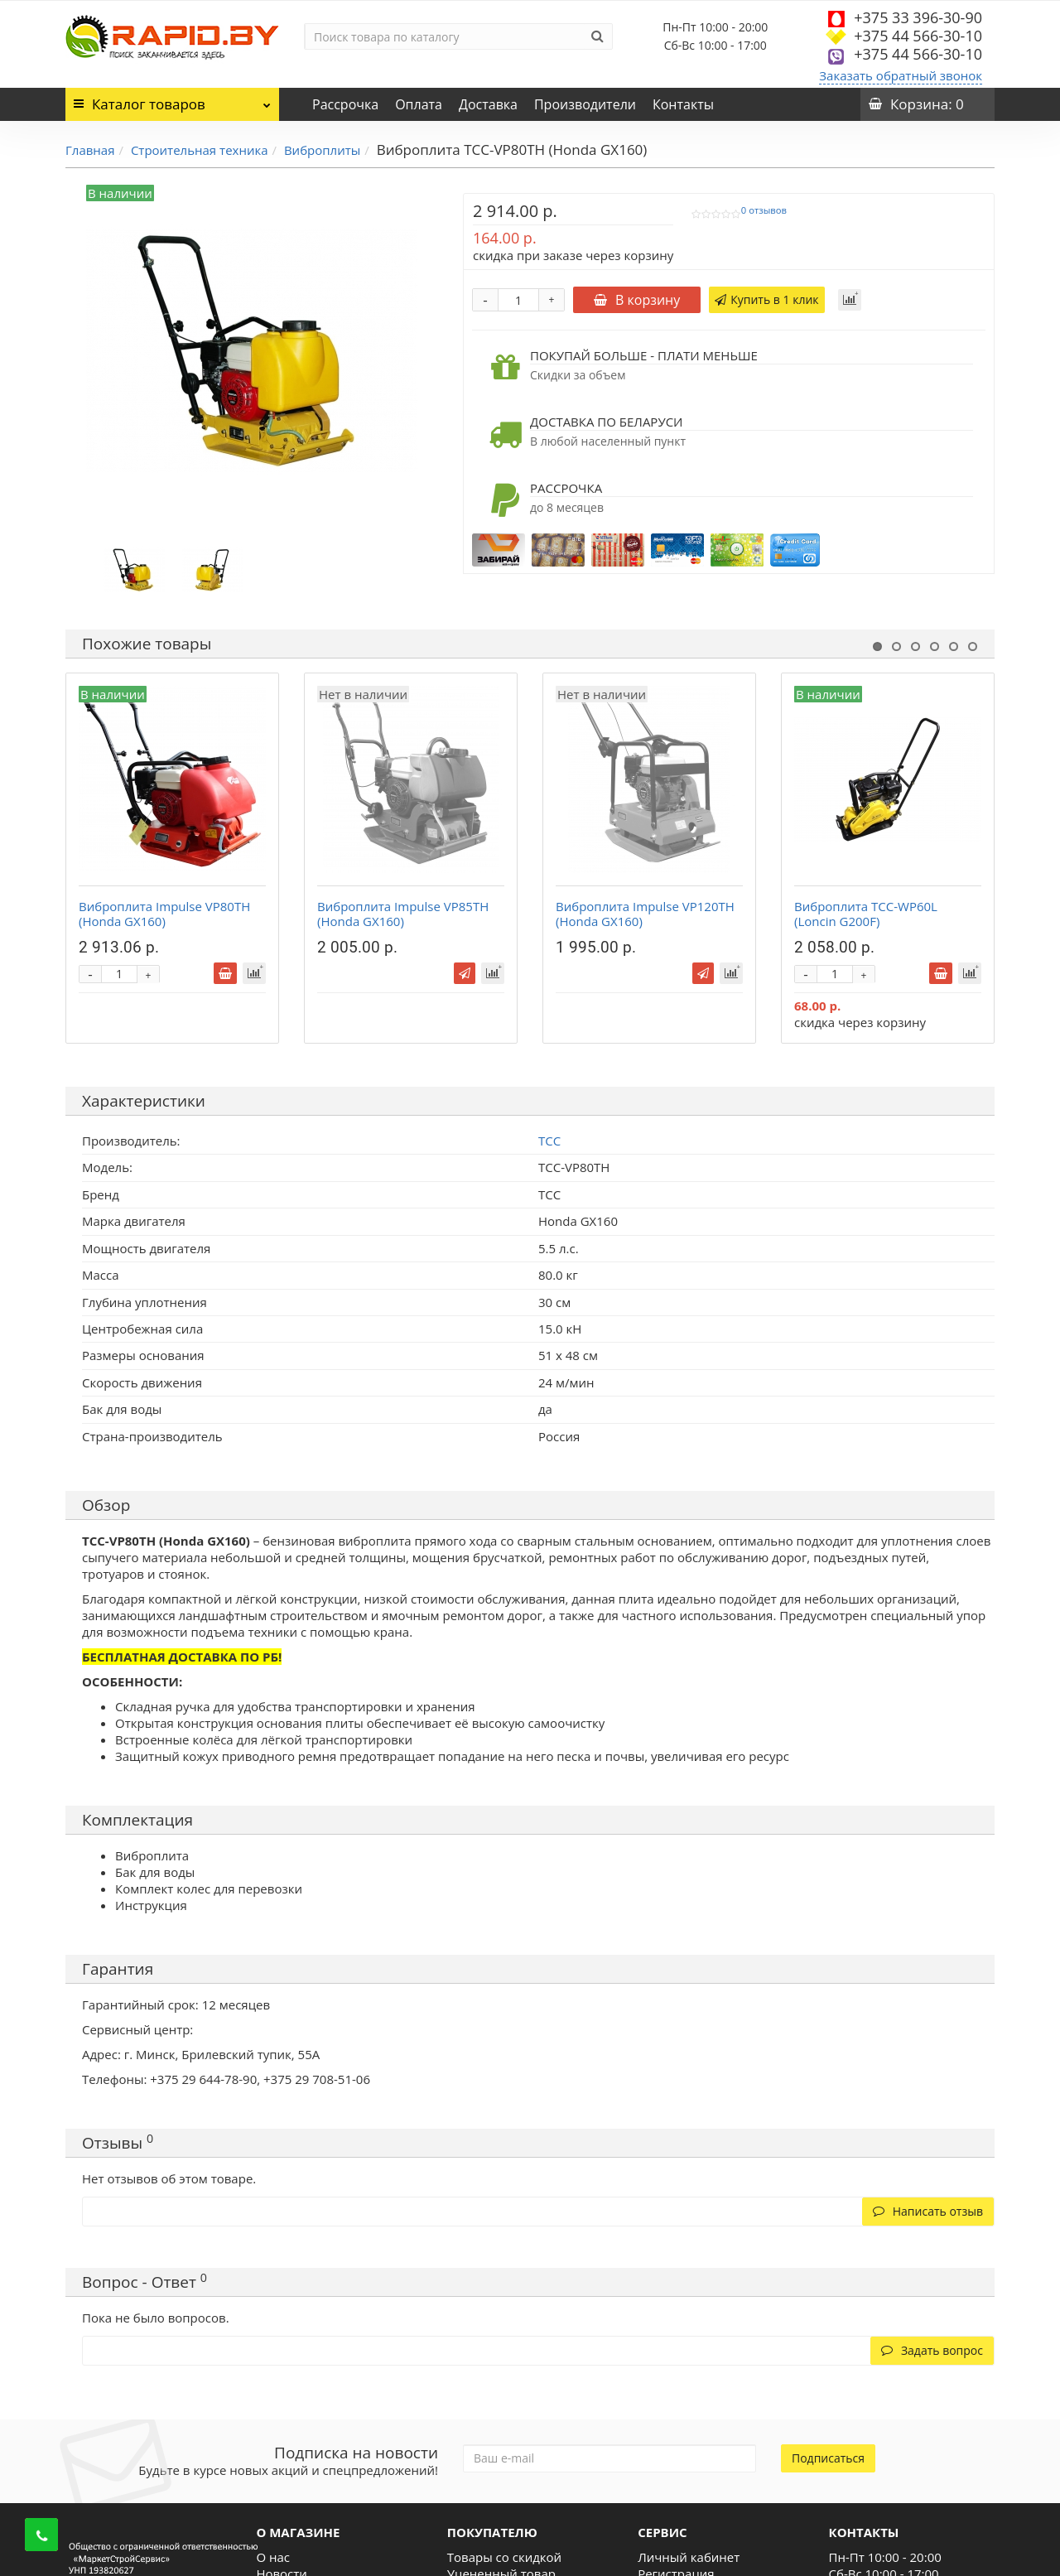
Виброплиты (322, 150)
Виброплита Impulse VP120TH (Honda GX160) (645, 913)
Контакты (683, 104)
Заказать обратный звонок (900, 75)
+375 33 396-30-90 (918, 17)
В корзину (637, 300)
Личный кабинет (689, 2557)
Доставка (488, 104)
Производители (585, 104)
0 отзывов (764, 210)
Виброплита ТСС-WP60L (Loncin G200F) (865, 913)
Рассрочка (345, 104)
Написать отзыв (928, 2211)
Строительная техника (199, 150)
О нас (273, 2557)
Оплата (418, 104)
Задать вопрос (932, 2350)
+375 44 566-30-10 (918, 36)
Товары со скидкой (504, 2557)
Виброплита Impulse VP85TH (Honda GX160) (403, 913)
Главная (89, 150)
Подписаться (828, 2458)
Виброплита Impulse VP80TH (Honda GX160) (164, 913)
